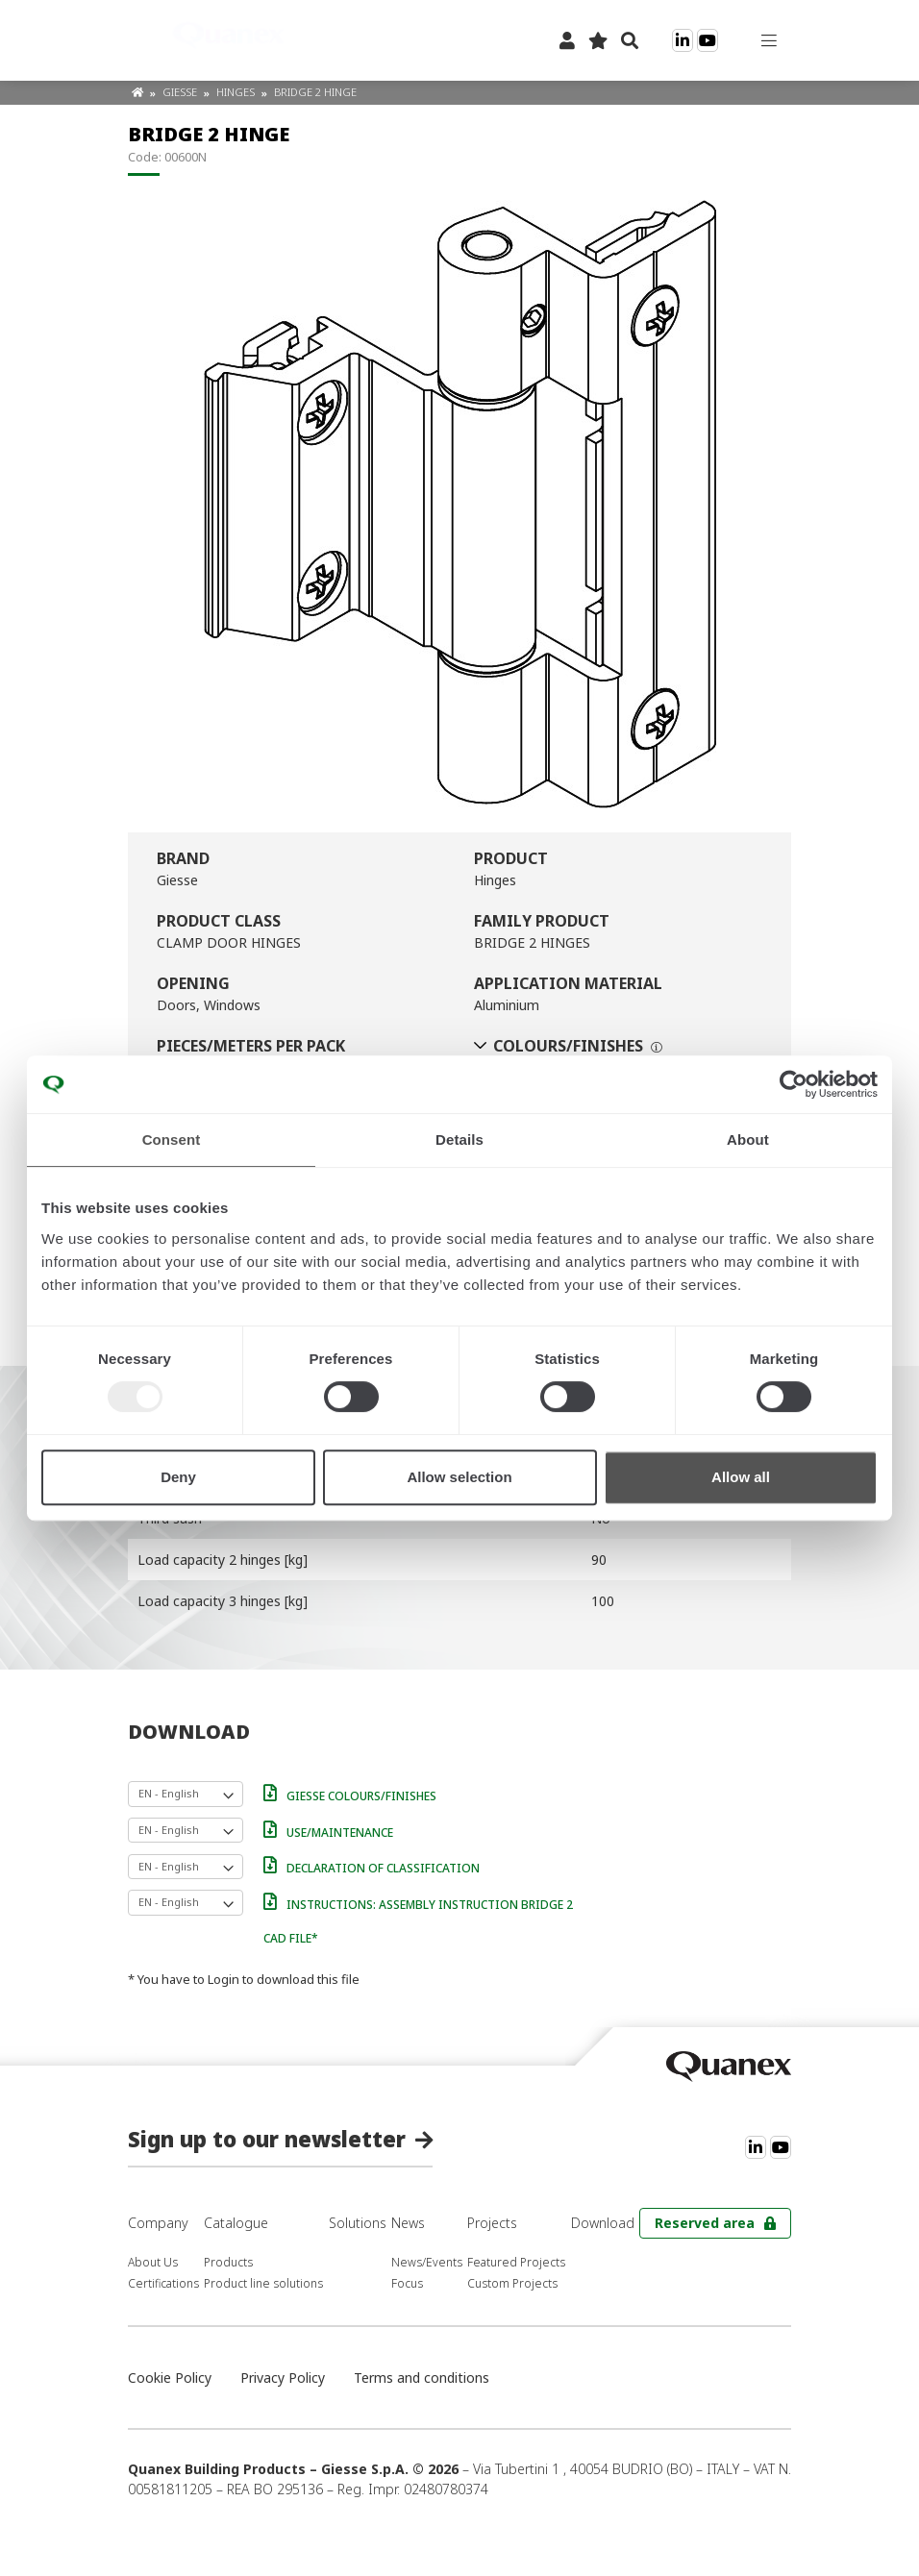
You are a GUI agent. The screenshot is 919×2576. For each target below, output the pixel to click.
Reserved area (705, 2223)
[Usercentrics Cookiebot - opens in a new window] (793, 1084)
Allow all (740, 1477)
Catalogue (236, 2223)
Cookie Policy (169, 2377)
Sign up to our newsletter (267, 2138)
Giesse (181, 92)
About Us (153, 2262)
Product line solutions (263, 2283)
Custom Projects (512, 2283)
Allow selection (459, 1477)
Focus (407, 2283)
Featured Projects (516, 2262)
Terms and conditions (421, 2377)
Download (602, 2223)
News (408, 2223)
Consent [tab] (171, 1139)
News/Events (426, 2262)
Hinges (237, 92)
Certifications (163, 2283)
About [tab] (748, 1139)
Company (158, 2223)
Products (228, 2262)
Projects (492, 2223)
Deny (178, 1477)
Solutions (357, 2223)
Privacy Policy (282, 2377)
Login (223, 1979)
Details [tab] (459, 1139)
